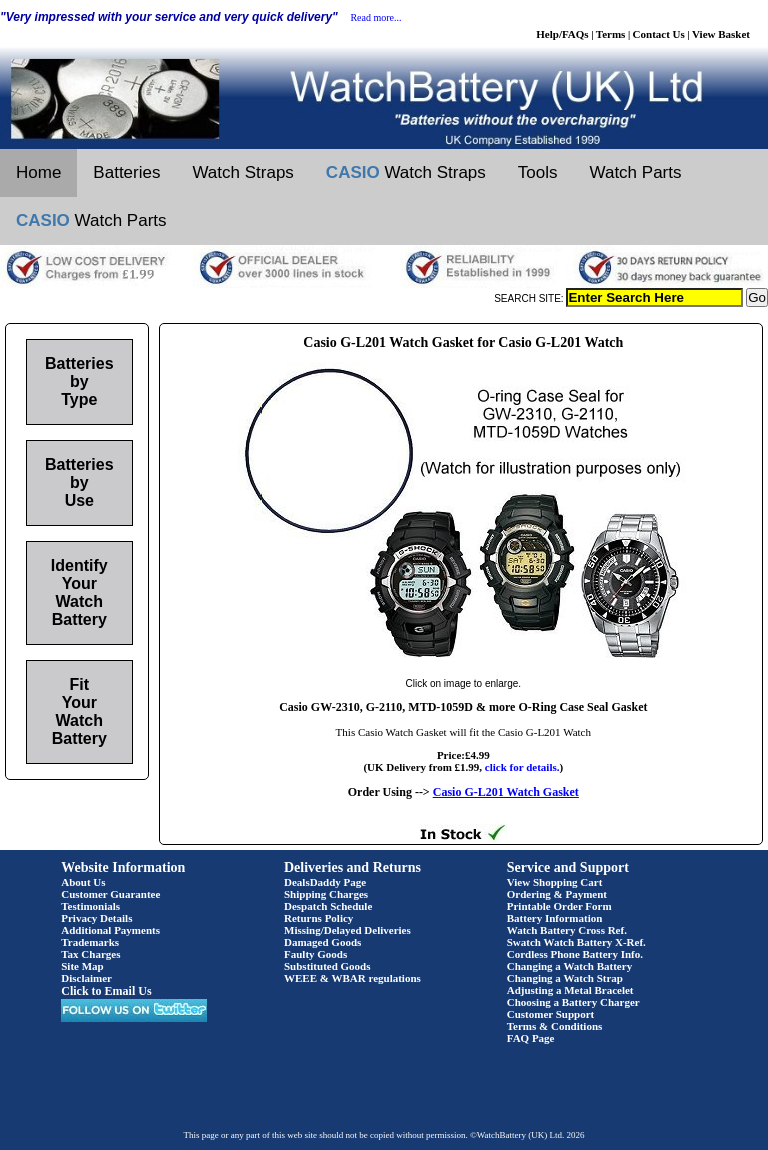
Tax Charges (90, 954)
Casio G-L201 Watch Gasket (506, 792)
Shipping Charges (326, 894)
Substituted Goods (327, 966)
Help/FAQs (562, 34)
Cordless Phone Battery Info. (575, 954)
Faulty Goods (315, 954)
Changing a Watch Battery (569, 966)
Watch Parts (636, 172)
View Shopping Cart (555, 882)
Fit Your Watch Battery (79, 711)
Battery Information (555, 918)
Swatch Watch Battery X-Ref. (576, 942)
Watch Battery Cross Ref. (567, 930)
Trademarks (90, 942)
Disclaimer (86, 978)
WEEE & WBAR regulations (352, 978)
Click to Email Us (106, 991)
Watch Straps (242, 172)
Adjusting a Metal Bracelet (570, 990)
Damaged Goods (322, 942)
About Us (83, 882)
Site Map (82, 966)
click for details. (522, 767)
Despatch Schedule (328, 906)
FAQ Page (531, 1038)
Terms (611, 34)
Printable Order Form (559, 906)
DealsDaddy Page (325, 882)
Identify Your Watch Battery (79, 592)
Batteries (126, 172)
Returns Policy (318, 918)
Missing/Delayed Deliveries (347, 930)
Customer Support (551, 1014)
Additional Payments (110, 930)
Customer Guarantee (110, 894)
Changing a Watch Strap (565, 978)
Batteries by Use (79, 482)
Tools (538, 172)
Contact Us (659, 34)
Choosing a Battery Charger (573, 1002)
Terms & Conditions (555, 1026)
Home (38, 172)
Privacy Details (96, 918)
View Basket (721, 34)
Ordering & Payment (557, 894)
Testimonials (90, 906)
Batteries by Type (79, 381)
